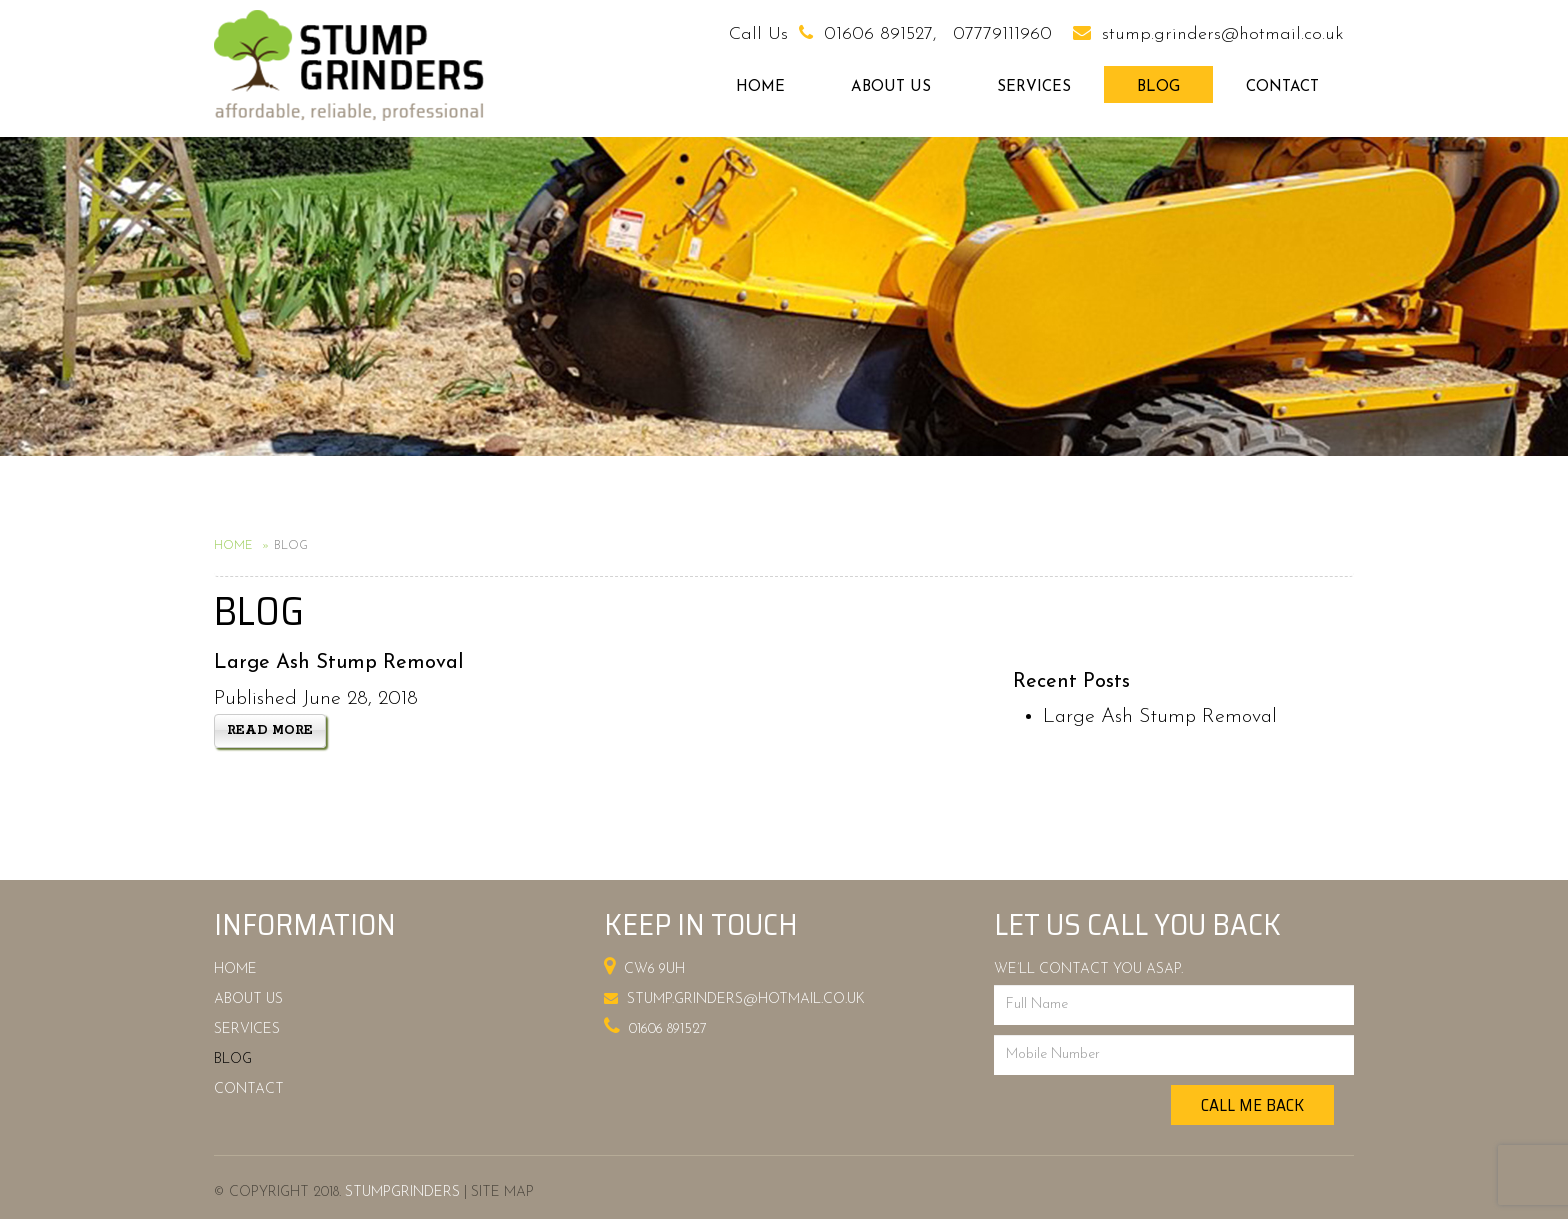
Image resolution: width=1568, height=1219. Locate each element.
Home (760, 87)
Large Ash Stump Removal (1160, 717)
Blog (1158, 87)
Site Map (502, 1192)
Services (1034, 87)
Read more (270, 730)
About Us (891, 87)
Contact (1282, 87)
